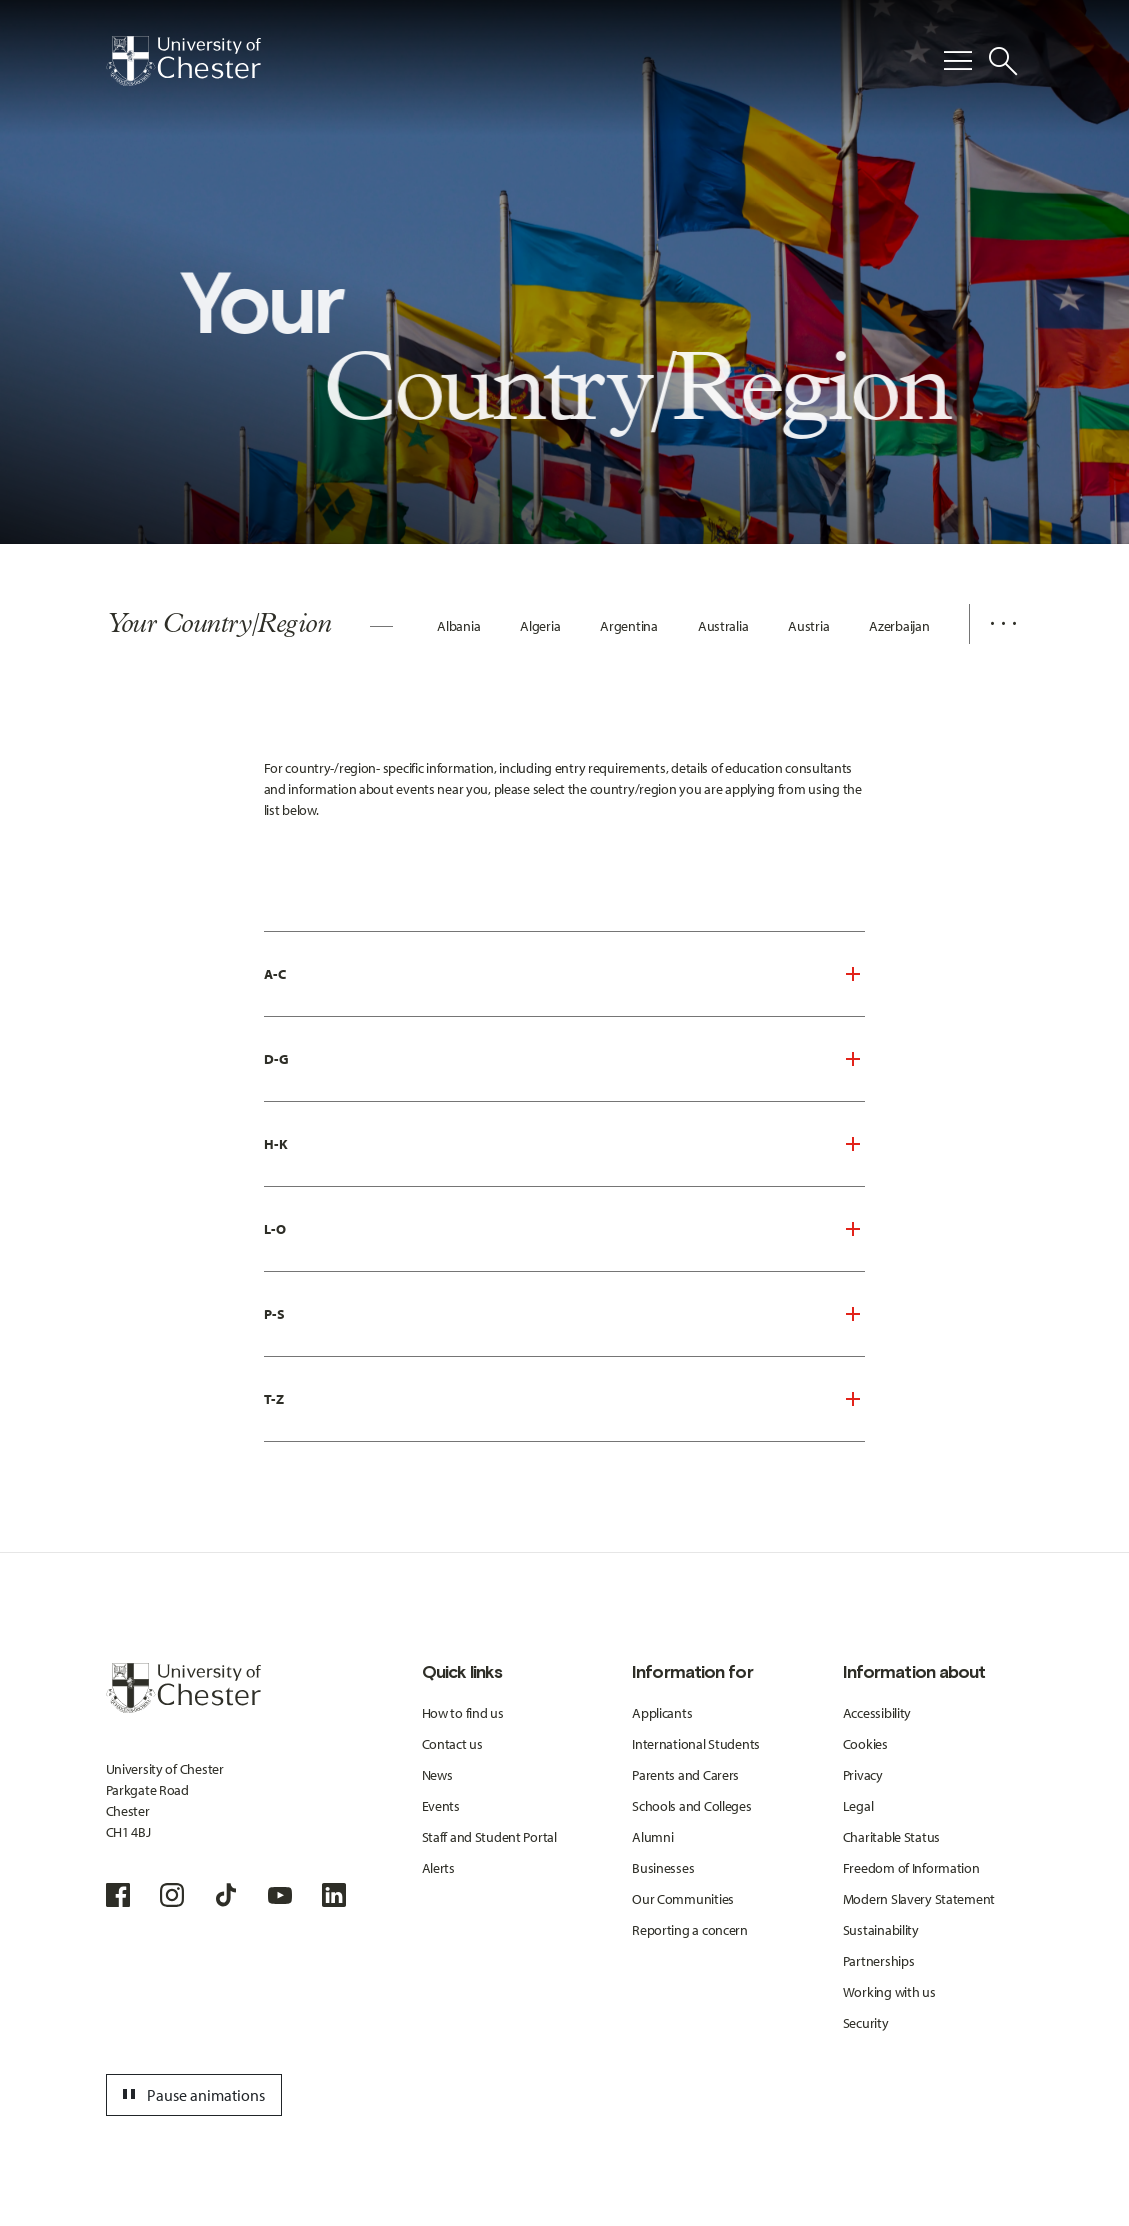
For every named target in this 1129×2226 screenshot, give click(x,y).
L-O (275, 1229)
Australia (723, 626)
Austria (808, 626)
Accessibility (877, 1713)
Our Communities (683, 1899)
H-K (276, 1144)
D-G (276, 1059)
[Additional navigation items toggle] (996, 624)
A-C (275, 974)
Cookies (865, 1744)
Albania (458, 626)
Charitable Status (891, 1837)
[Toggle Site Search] (1003, 61)
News (437, 1775)
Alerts (438, 1868)
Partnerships (879, 1961)
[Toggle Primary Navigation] (958, 61)
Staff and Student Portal (489, 1837)
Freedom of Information (911, 1868)
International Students (696, 1744)
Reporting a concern (690, 1930)
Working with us (889, 1992)
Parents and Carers (685, 1775)
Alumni (652, 1837)
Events (441, 1806)
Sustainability (881, 1930)
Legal (858, 1806)
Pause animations (191, 2095)
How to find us (463, 1713)
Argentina (628, 626)
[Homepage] (183, 61)
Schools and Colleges (691, 1806)
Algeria (540, 626)
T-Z (274, 1399)
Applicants (662, 1713)
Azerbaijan (899, 626)
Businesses (663, 1868)
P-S (274, 1314)
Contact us (452, 1744)
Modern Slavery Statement (919, 1899)
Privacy (863, 1775)
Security (866, 2023)
